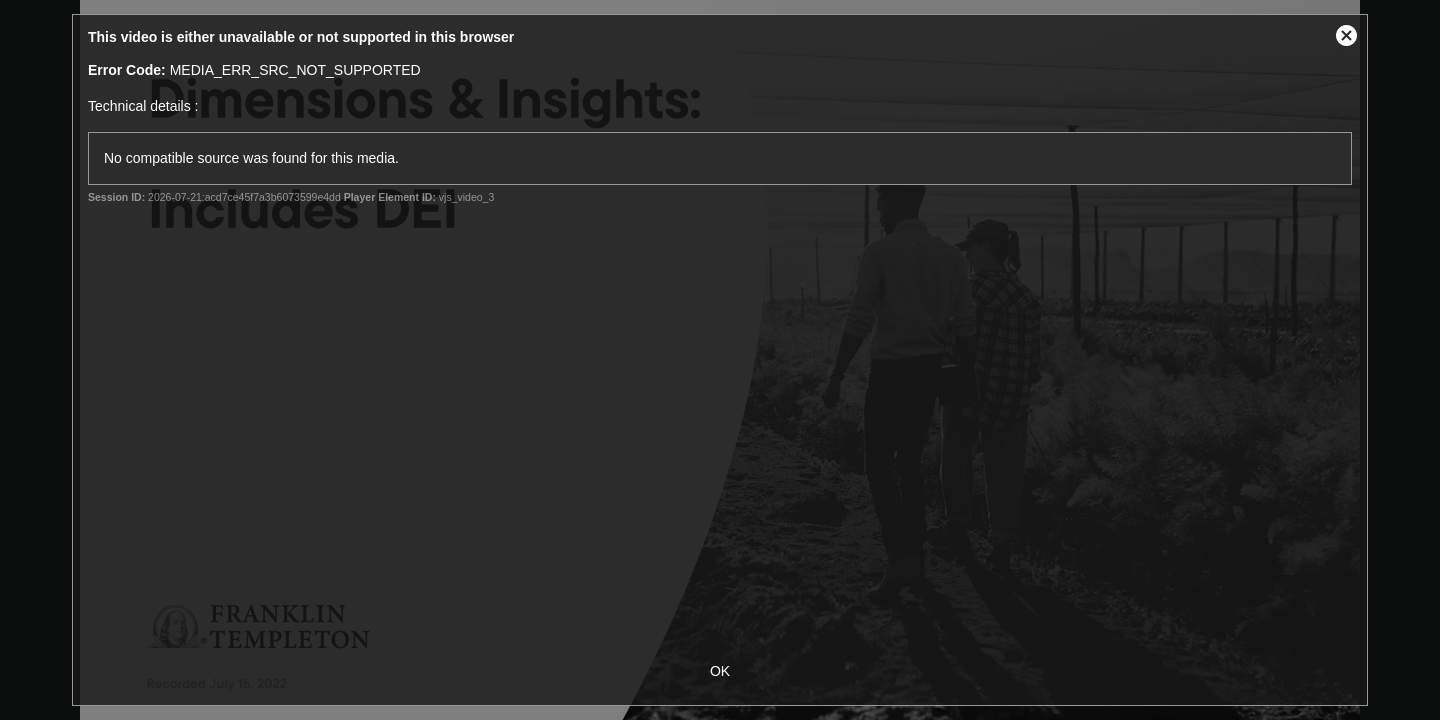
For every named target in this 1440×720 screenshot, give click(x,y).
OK (720, 671)
